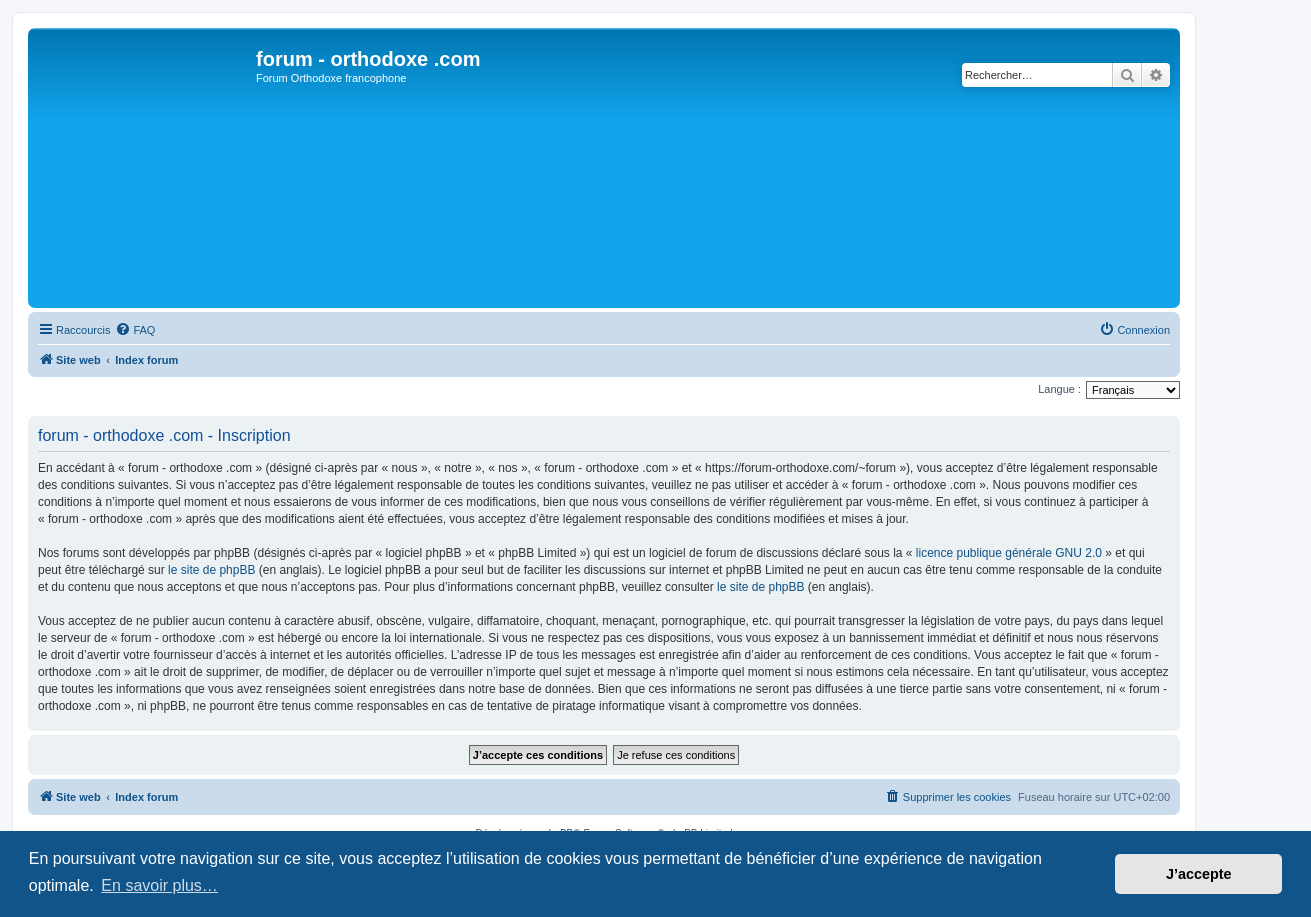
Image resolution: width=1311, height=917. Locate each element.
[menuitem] (135, 330)
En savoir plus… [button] (159, 885)
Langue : (1059, 389)
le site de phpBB (211, 570)
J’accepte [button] (1199, 874)
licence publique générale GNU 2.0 (1009, 553)
